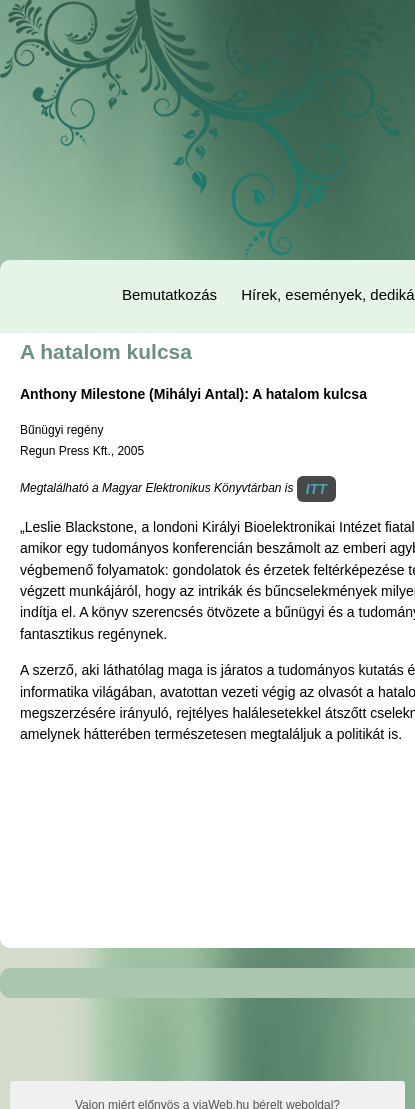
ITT (316, 489)
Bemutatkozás (169, 294)
